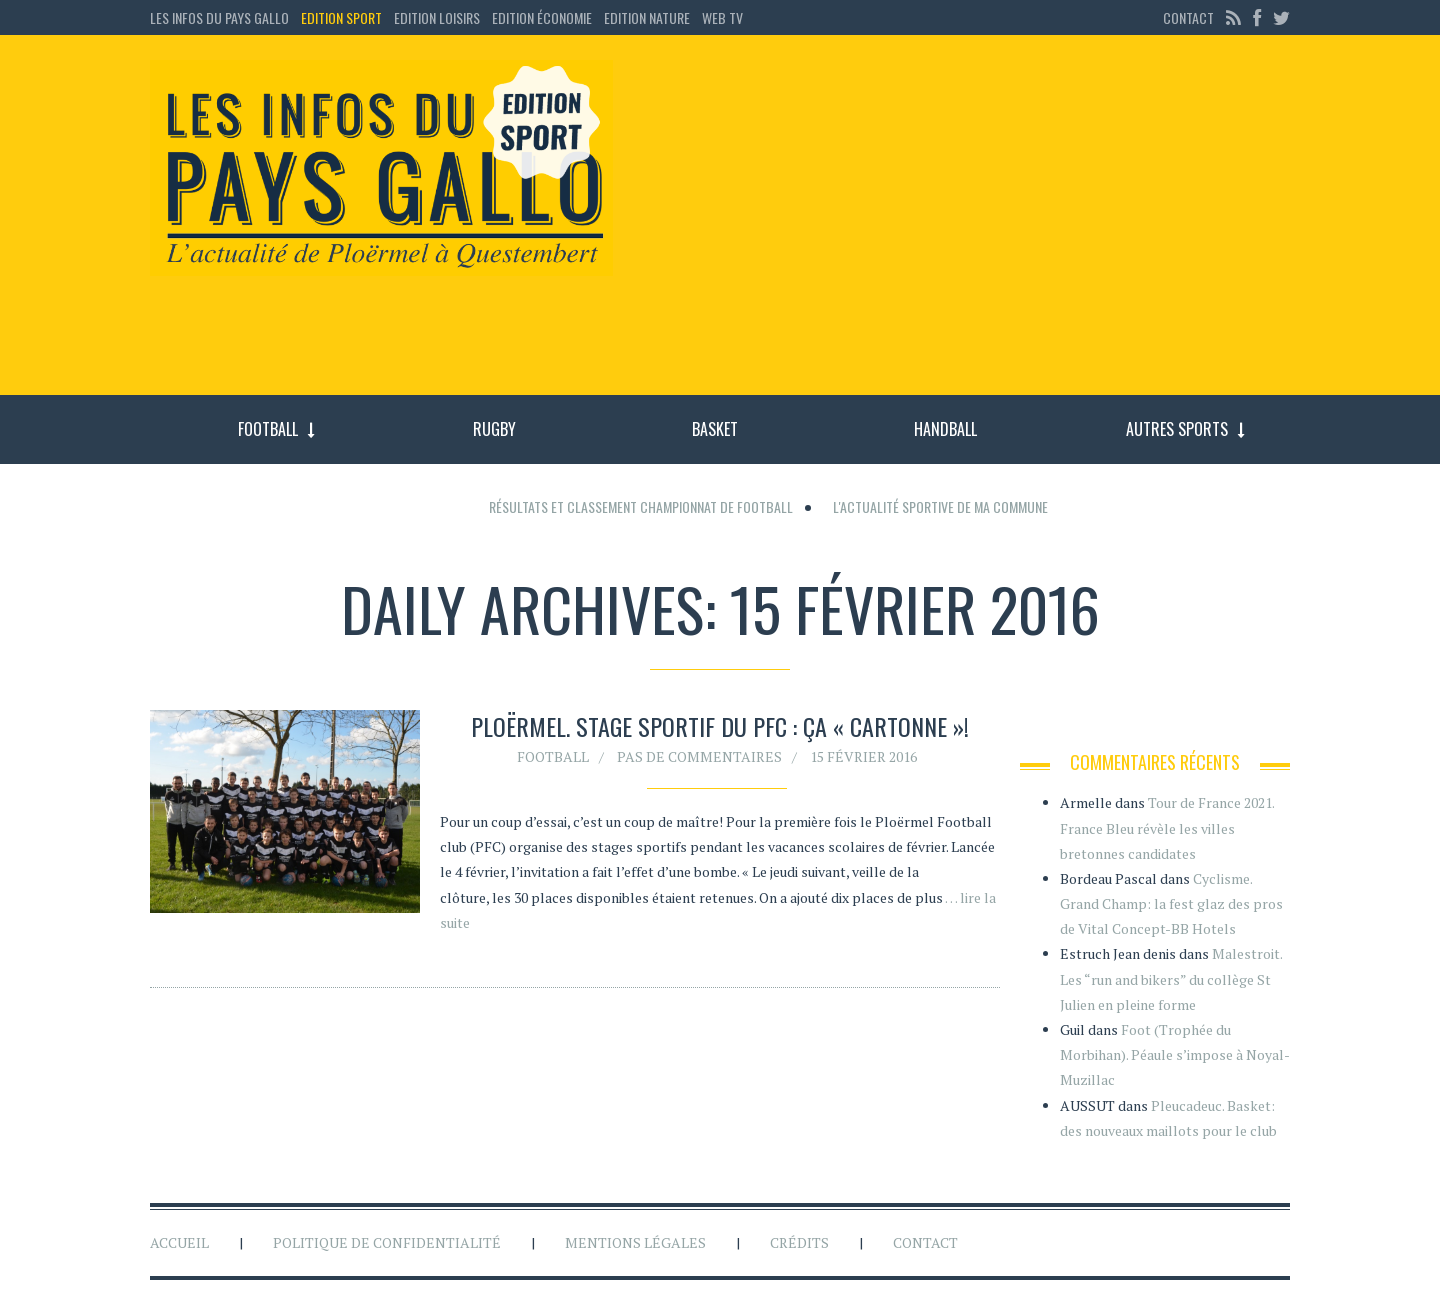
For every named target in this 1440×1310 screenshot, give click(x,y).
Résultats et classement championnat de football (641, 506)
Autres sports (1177, 429)
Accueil (179, 1242)
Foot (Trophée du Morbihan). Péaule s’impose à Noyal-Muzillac (1175, 1054)
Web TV (722, 17)
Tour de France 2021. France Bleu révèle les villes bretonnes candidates (1167, 827)
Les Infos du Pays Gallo (219, 17)
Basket (715, 429)
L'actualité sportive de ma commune (940, 506)
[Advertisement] (968, 225)
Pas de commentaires (699, 756)
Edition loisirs (437, 17)
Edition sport (341, 17)
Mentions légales (635, 1242)
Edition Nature (647, 17)
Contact (1188, 17)
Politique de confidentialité (387, 1242)
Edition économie (542, 17)
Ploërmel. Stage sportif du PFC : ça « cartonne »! (720, 726)
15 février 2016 (863, 756)
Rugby (494, 429)
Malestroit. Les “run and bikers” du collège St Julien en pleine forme (1171, 978)
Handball (945, 429)
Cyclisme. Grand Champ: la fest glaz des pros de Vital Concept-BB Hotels (1171, 903)
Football (268, 429)
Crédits (799, 1242)
